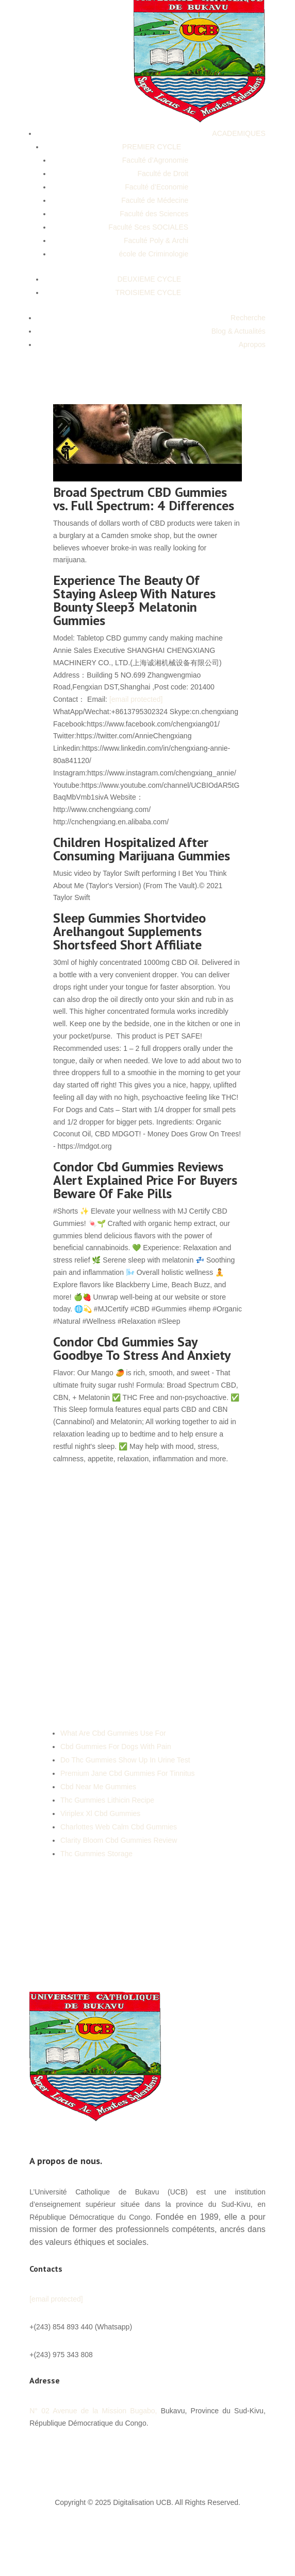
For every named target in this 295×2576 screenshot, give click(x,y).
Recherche (248, 318)
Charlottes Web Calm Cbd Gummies (118, 1827)
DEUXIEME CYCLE (150, 279)
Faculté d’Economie (156, 187)
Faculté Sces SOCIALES (148, 227)
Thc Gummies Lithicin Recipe (107, 1800)
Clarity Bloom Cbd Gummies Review (118, 1840)
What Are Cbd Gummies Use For (113, 1733)
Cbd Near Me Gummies (98, 1787)
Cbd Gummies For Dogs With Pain (115, 1746)
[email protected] (136, 699)
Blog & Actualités (238, 331)
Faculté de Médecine (154, 200)
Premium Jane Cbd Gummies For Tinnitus (127, 1773)
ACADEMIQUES (238, 133)
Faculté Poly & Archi (156, 240)
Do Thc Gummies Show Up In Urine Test (125, 1760)
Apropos (252, 344)
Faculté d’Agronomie (155, 160)
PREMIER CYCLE (151, 147)
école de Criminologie (154, 254)
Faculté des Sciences (154, 214)
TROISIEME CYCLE (149, 292)
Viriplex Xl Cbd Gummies (100, 1813)
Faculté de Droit (162, 173)
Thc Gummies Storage (96, 1853)
